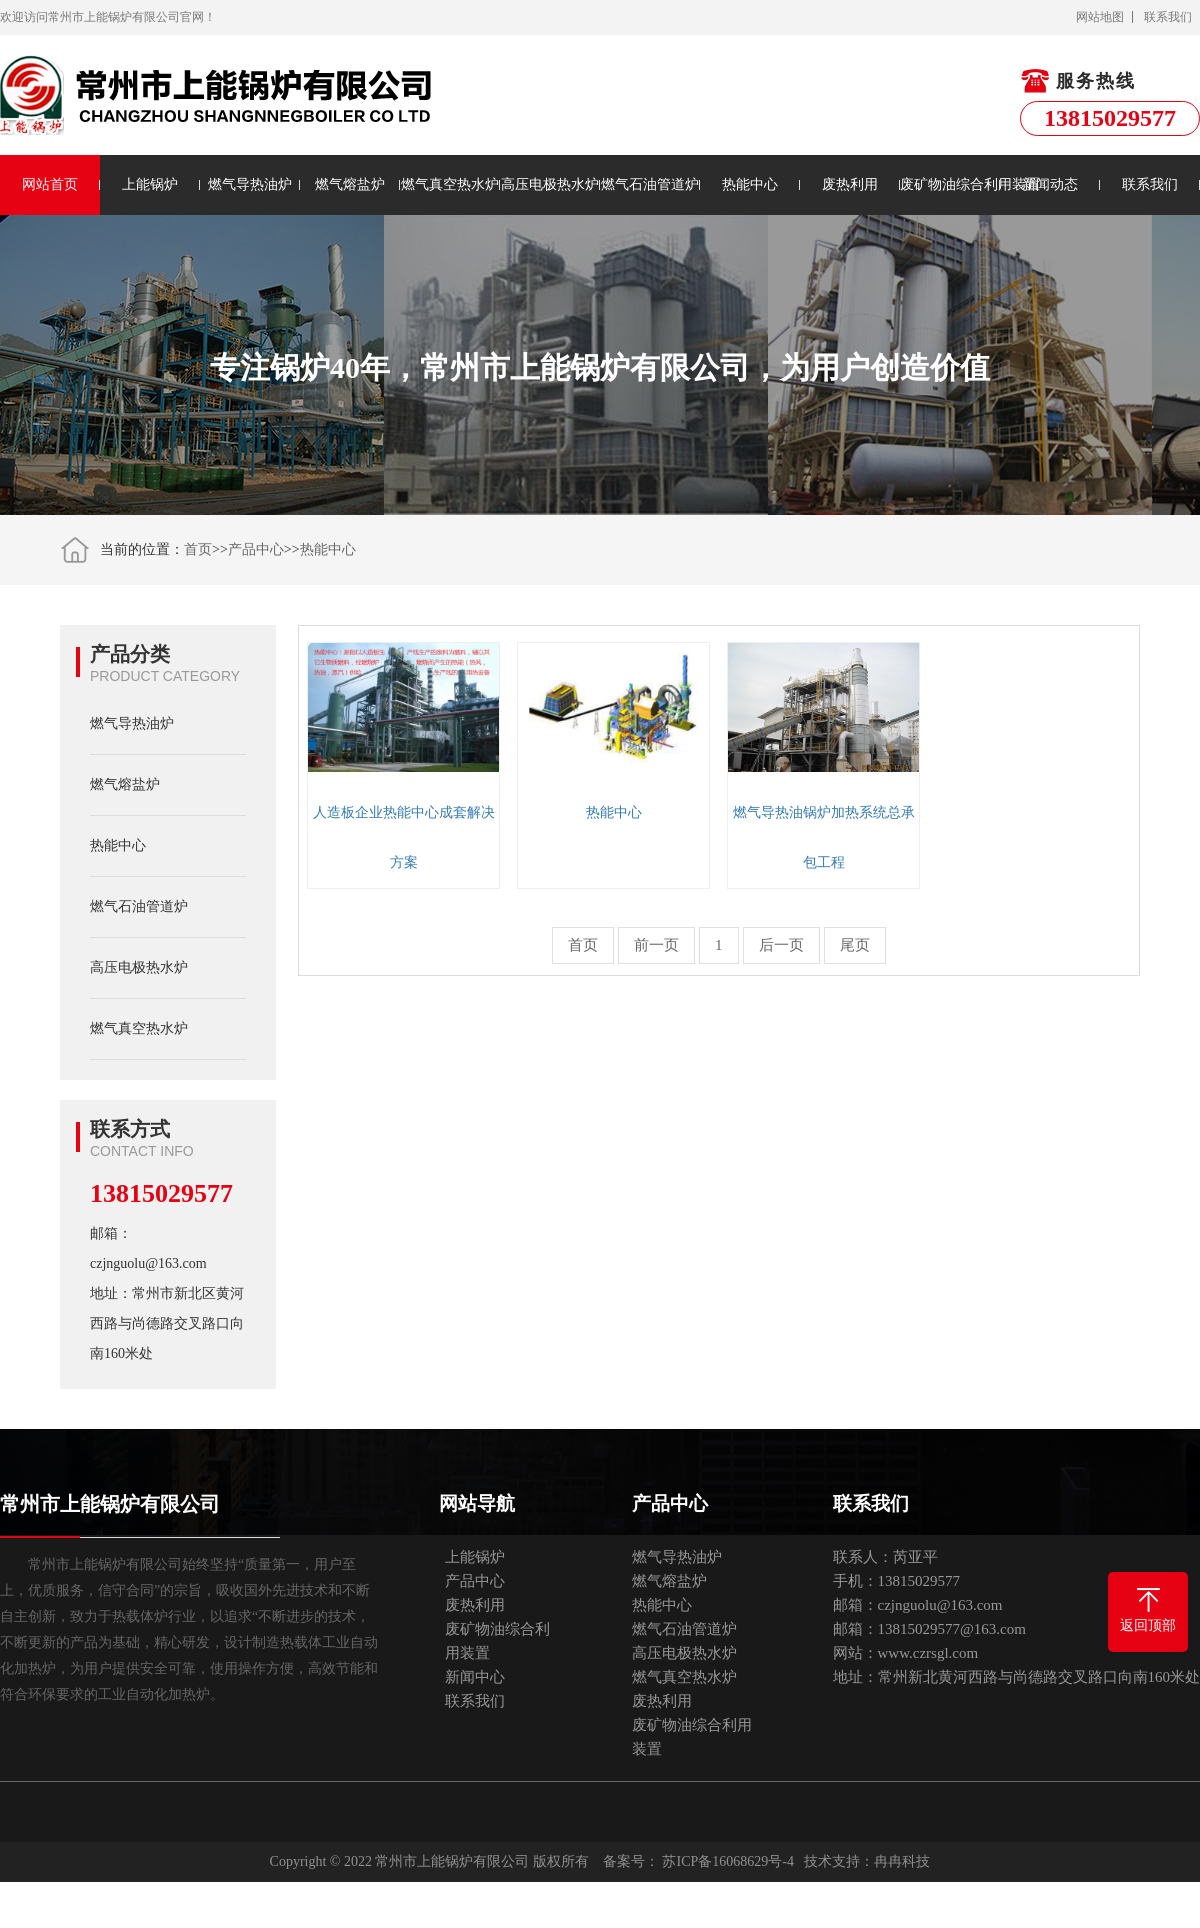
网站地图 (1100, 17)
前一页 (656, 945)
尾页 (855, 945)
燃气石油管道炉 (650, 184)
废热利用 (850, 184)
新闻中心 (475, 1677)
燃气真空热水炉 (450, 184)
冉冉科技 (902, 1861)
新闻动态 (1050, 184)
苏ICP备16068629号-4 (727, 1861)
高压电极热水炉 (550, 184)
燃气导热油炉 (250, 184)
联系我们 (1168, 17)
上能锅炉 (150, 184)
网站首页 (50, 184)
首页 (198, 549)
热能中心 (750, 184)
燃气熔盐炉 (350, 184)
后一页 (781, 945)
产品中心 (256, 549)
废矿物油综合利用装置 (950, 184)
